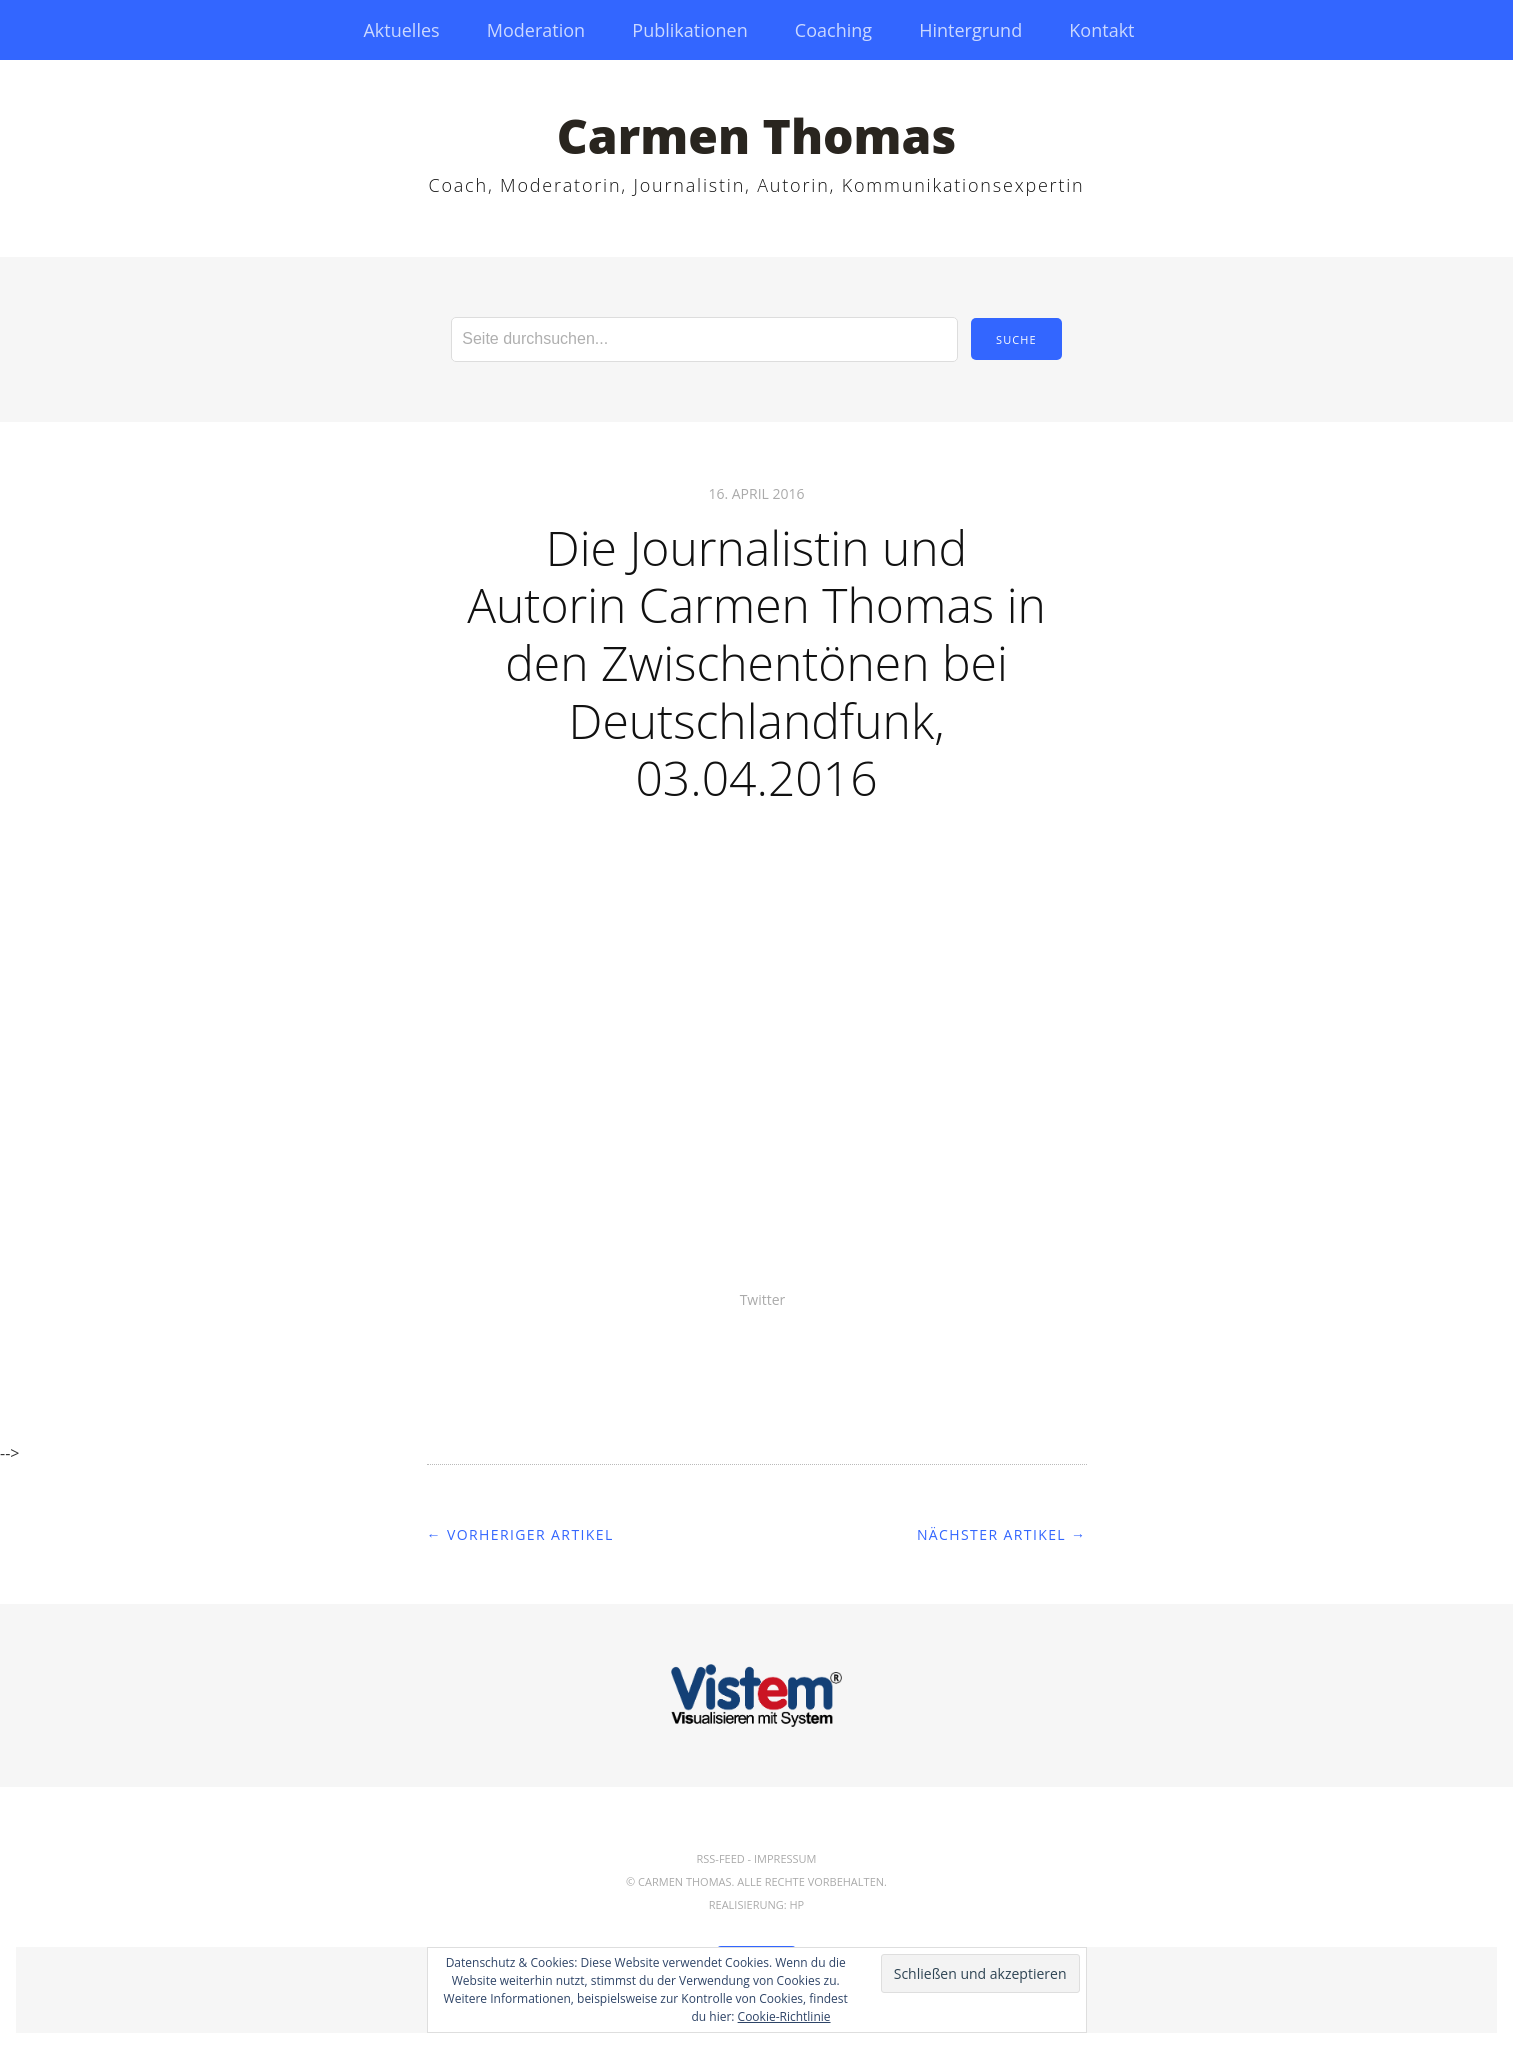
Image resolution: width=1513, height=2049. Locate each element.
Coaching (833, 30)
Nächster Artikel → (1002, 1534)
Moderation (536, 30)
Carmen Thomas (757, 135)
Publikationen (689, 30)
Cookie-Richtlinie (784, 2016)
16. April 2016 (756, 493)
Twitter (763, 1299)
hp (797, 1904)
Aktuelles (401, 30)
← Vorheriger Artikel (520, 1534)
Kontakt (1101, 30)
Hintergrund (970, 30)
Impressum (785, 1858)
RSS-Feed (720, 1858)
